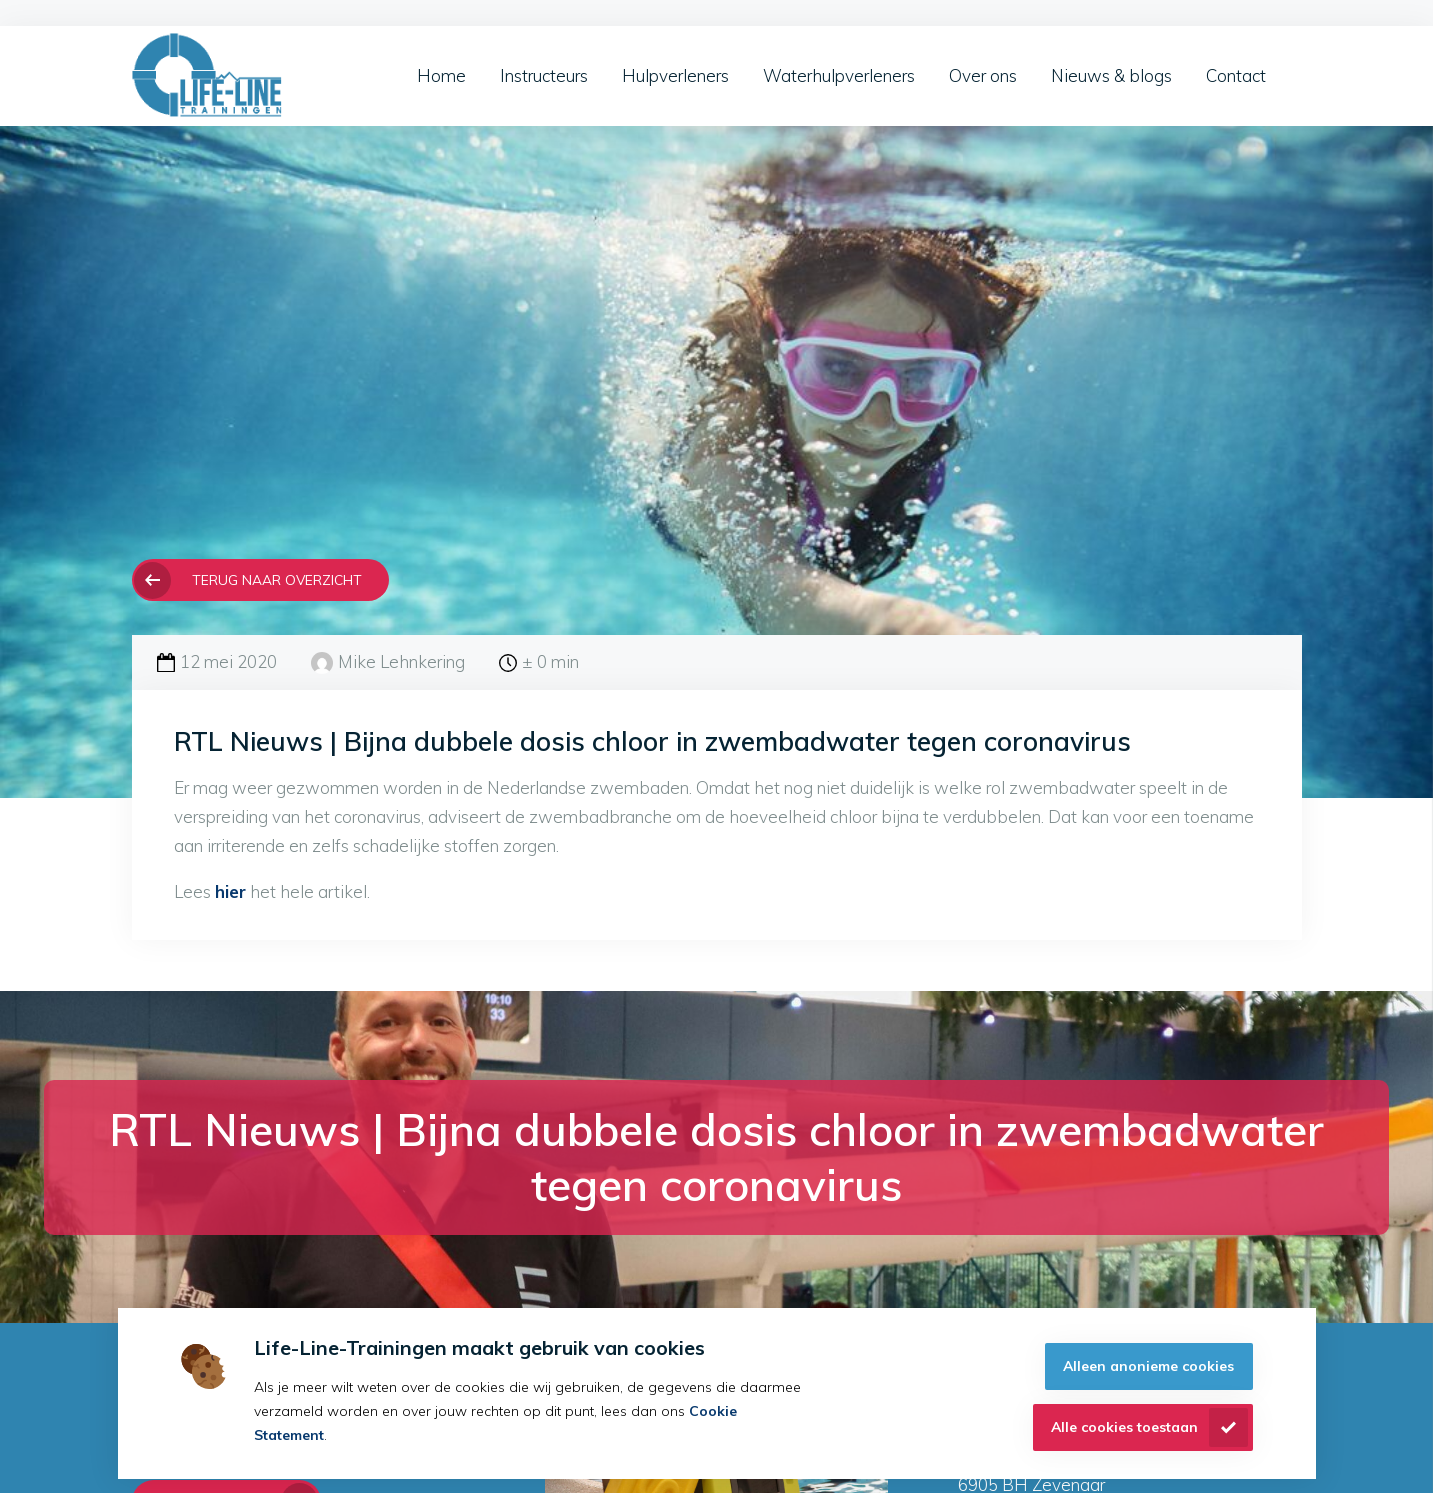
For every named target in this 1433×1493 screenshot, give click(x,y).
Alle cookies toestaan (1124, 1427)
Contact (1236, 75)
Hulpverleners (675, 75)
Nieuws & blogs (1111, 75)
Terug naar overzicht (277, 579)
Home (441, 75)
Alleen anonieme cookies (1148, 1366)
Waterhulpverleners (839, 75)
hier (230, 891)
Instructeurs (544, 75)
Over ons (983, 75)
